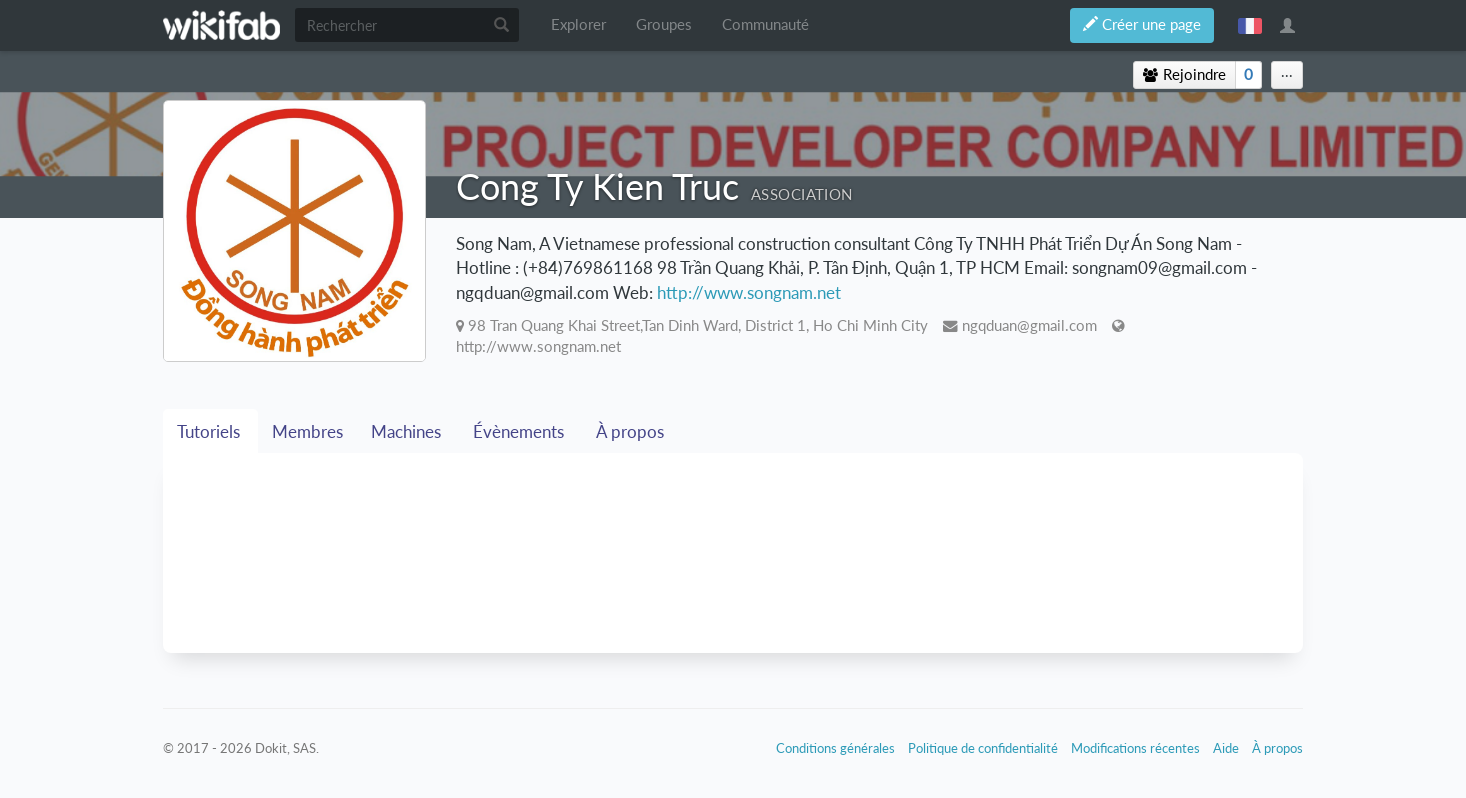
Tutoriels (210, 432)
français (1250, 25)
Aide (1226, 748)
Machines (408, 432)
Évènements (520, 432)
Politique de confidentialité (983, 748)
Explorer (578, 24)
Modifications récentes (1135, 748)
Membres (307, 432)
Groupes (664, 24)
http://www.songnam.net (749, 292)
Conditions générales (835, 748)
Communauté (765, 24)
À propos (632, 432)
